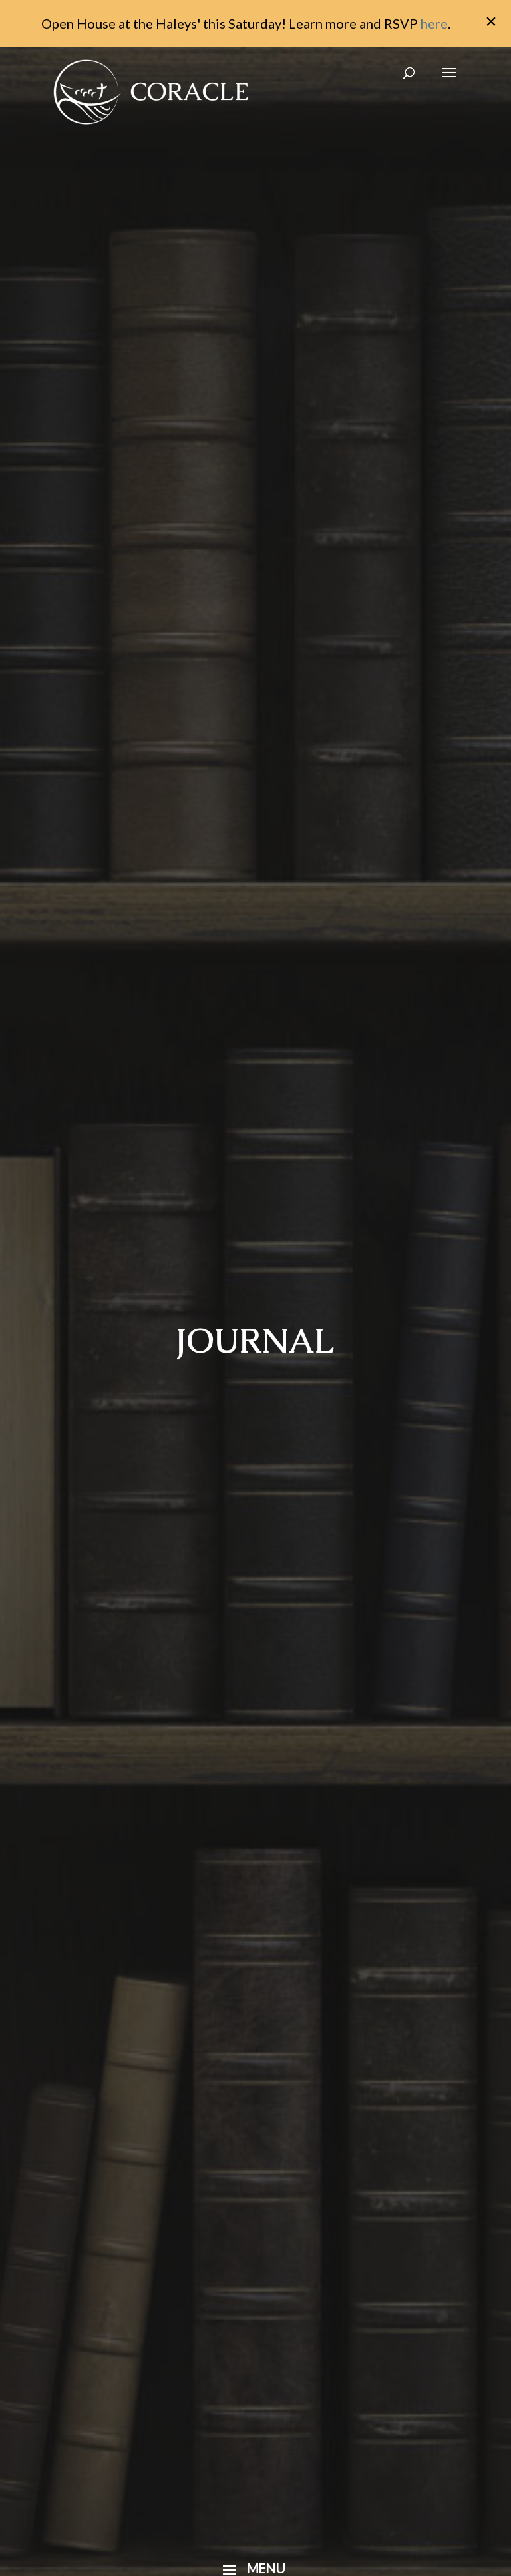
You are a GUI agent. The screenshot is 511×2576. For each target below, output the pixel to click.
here (434, 23)
